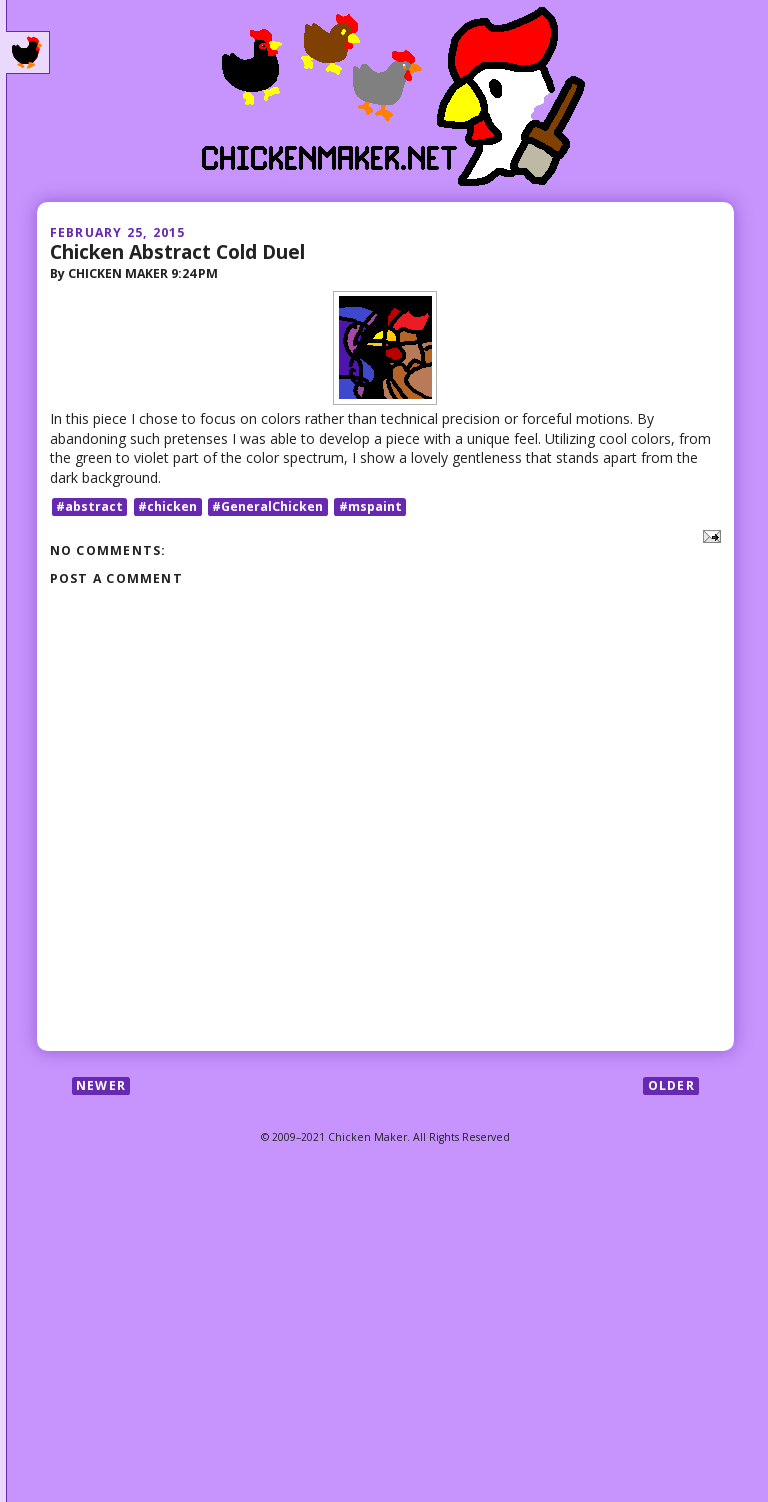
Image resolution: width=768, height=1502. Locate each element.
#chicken (167, 506)
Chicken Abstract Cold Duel (177, 251)
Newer (101, 1085)
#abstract (89, 506)
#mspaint (370, 506)
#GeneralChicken (267, 506)
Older (671, 1085)
